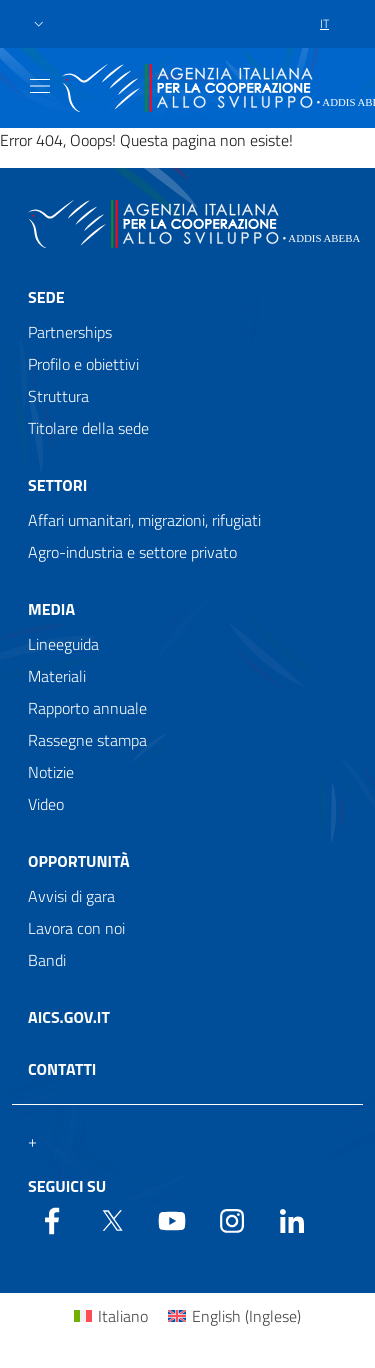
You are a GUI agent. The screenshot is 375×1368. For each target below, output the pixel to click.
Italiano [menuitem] (123, 1316)
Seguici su (67, 1186)
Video (46, 804)
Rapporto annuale (87, 708)
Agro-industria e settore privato (132, 552)
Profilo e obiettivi (83, 364)
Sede (46, 297)
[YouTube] (172, 1219)
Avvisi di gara (71, 896)
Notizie (51, 772)
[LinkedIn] (292, 1219)
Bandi (47, 960)
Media (51, 609)
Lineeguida (63, 644)
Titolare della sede (88, 428)
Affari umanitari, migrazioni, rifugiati (144, 520)
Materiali (57, 676)
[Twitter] (112, 1219)
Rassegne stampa (87, 740)
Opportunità (79, 861)
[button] (39, 24)
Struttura (58, 396)
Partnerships (70, 332)
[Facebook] (52, 1219)
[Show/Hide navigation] (40, 86)
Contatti (62, 1069)
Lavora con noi (76, 928)
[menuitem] (111, 1315)
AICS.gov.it (69, 1017)
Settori (57, 485)
